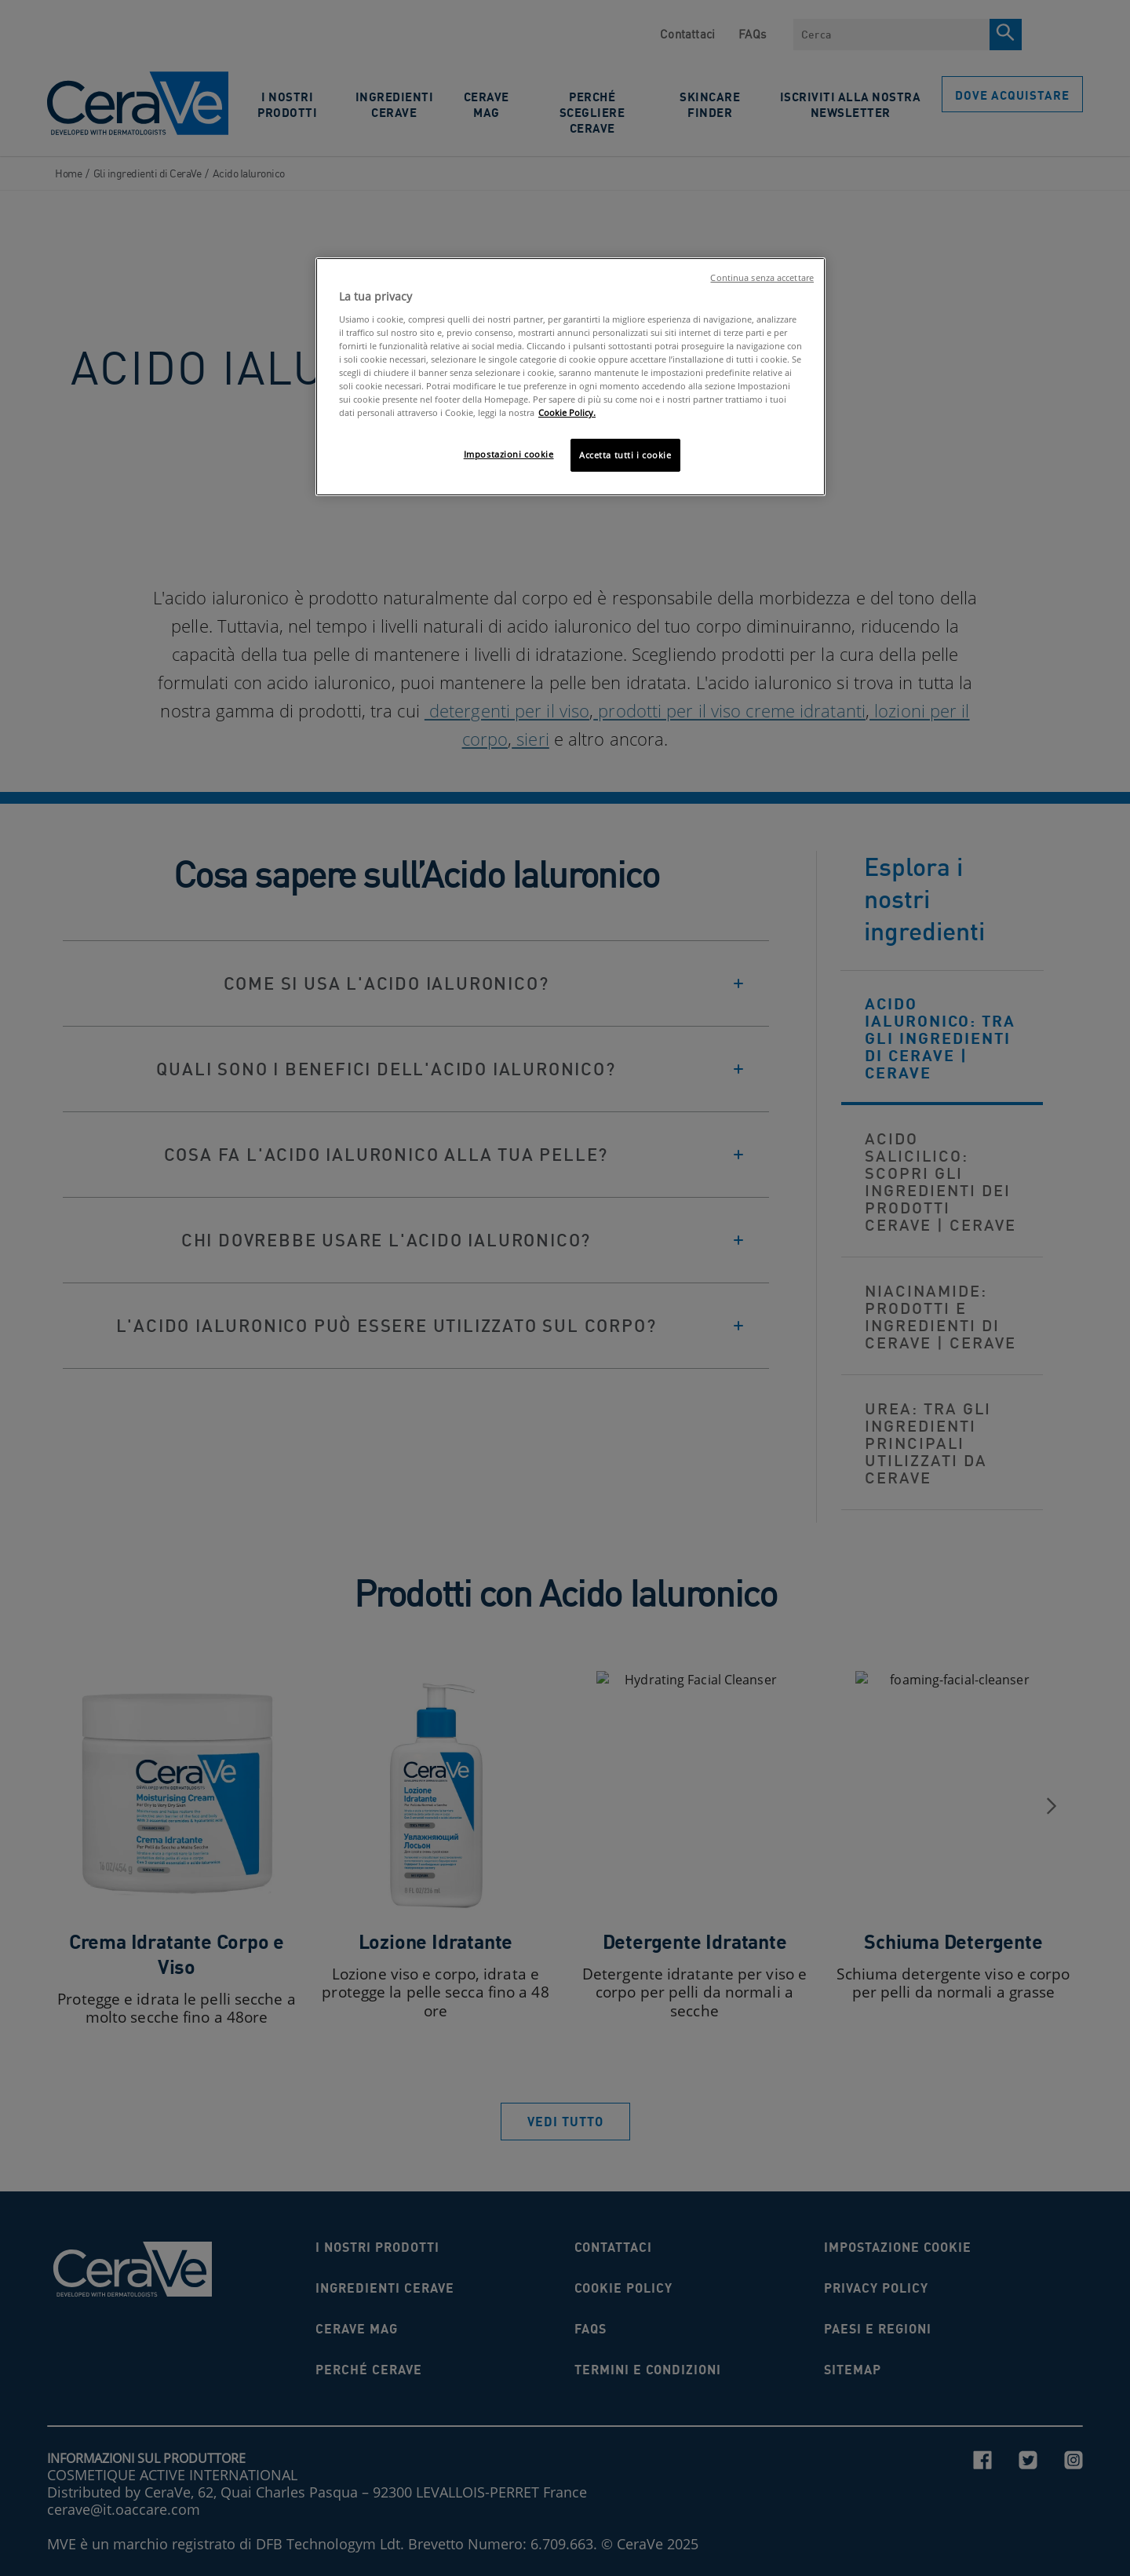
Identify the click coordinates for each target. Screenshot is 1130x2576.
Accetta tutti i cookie (625, 455)
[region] (570, 376)
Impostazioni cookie (509, 454)
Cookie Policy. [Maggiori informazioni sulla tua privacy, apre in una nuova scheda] (567, 412)
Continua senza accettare (762, 277)
